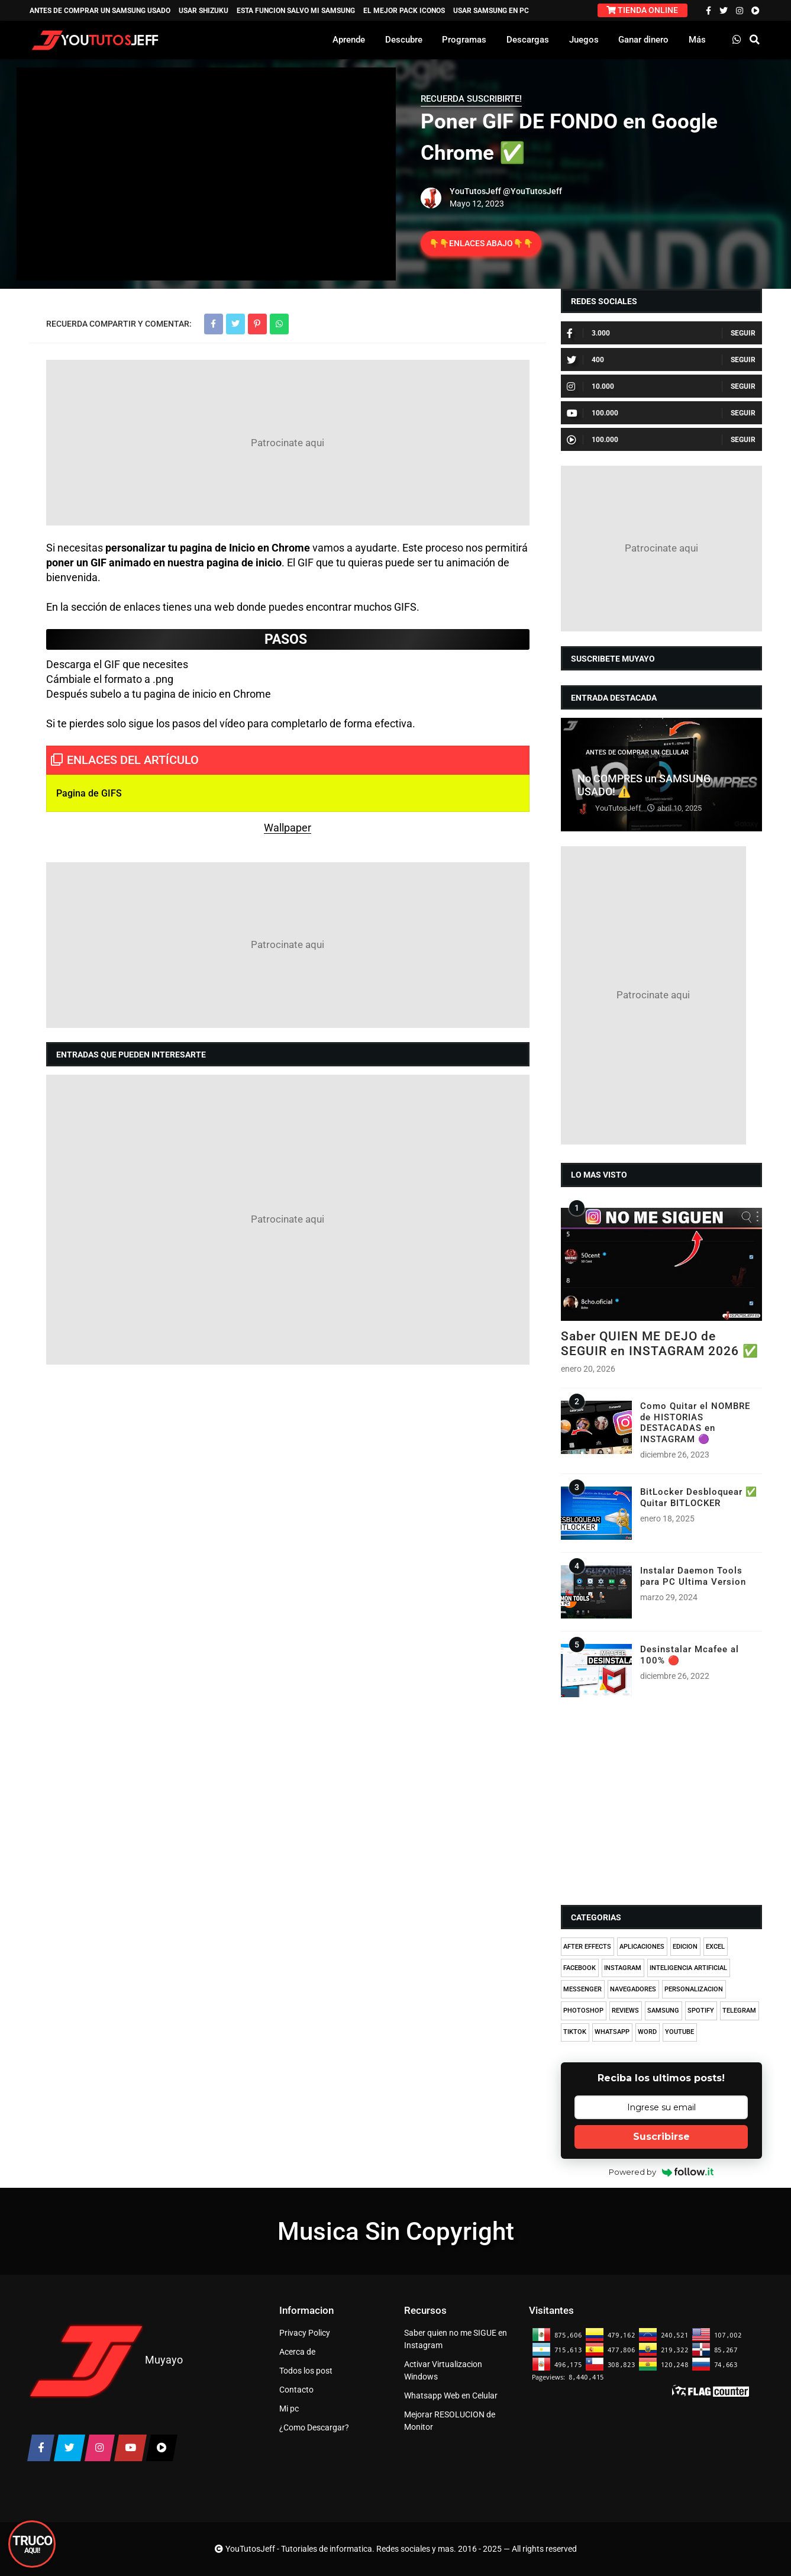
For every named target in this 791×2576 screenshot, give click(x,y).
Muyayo (164, 2359)
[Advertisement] (288, 442)
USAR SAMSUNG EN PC (491, 11)
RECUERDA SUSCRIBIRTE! (471, 99)
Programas (464, 39)
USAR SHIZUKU (203, 11)
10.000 (590, 386)
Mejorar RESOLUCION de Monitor (449, 2421)
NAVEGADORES (633, 1989)
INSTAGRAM (622, 1968)
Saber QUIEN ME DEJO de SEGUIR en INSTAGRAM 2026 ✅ (659, 1343)
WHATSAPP (612, 2032)
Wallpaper (287, 827)
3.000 (588, 333)
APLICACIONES (641, 1946)
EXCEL (715, 1946)
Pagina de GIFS (89, 793)
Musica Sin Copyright (395, 2231)
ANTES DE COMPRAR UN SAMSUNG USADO (100, 11)
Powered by (661, 2172)
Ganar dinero (643, 39)
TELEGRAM (739, 2010)
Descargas (527, 39)
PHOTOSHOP (583, 2010)
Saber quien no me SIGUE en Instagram (455, 2339)
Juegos (584, 39)
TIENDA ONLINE (642, 10)
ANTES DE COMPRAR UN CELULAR (637, 752)
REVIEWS (625, 2010)
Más (697, 39)
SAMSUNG (663, 2010)
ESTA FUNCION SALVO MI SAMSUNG (296, 11)
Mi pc (289, 2408)
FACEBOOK (579, 1968)
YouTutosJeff (475, 191)
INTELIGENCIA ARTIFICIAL (688, 1968)
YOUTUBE (679, 2032)
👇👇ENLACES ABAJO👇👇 (481, 243)
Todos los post (305, 2370)
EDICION (685, 1946)
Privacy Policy (304, 2333)
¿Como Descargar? (314, 2427)
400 (585, 360)
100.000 (592, 413)
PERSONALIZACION (693, 1989)
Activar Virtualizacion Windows (443, 2370)
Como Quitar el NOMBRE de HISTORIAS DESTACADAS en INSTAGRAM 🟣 (695, 1422)
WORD (647, 2032)
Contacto (296, 2389)
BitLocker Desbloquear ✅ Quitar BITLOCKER (698, 1497)
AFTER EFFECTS (587, 1946)
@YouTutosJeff (532, 191)
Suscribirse (661, 2136)
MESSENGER (582, 1989)
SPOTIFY (700, 2010)
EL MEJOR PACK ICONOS (404, 11)
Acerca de (297, 2351)
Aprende (348, 39)
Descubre (403, 39)
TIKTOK (574, 2032)
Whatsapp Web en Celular (451, 2395)
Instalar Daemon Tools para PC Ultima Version (693, 1576)
